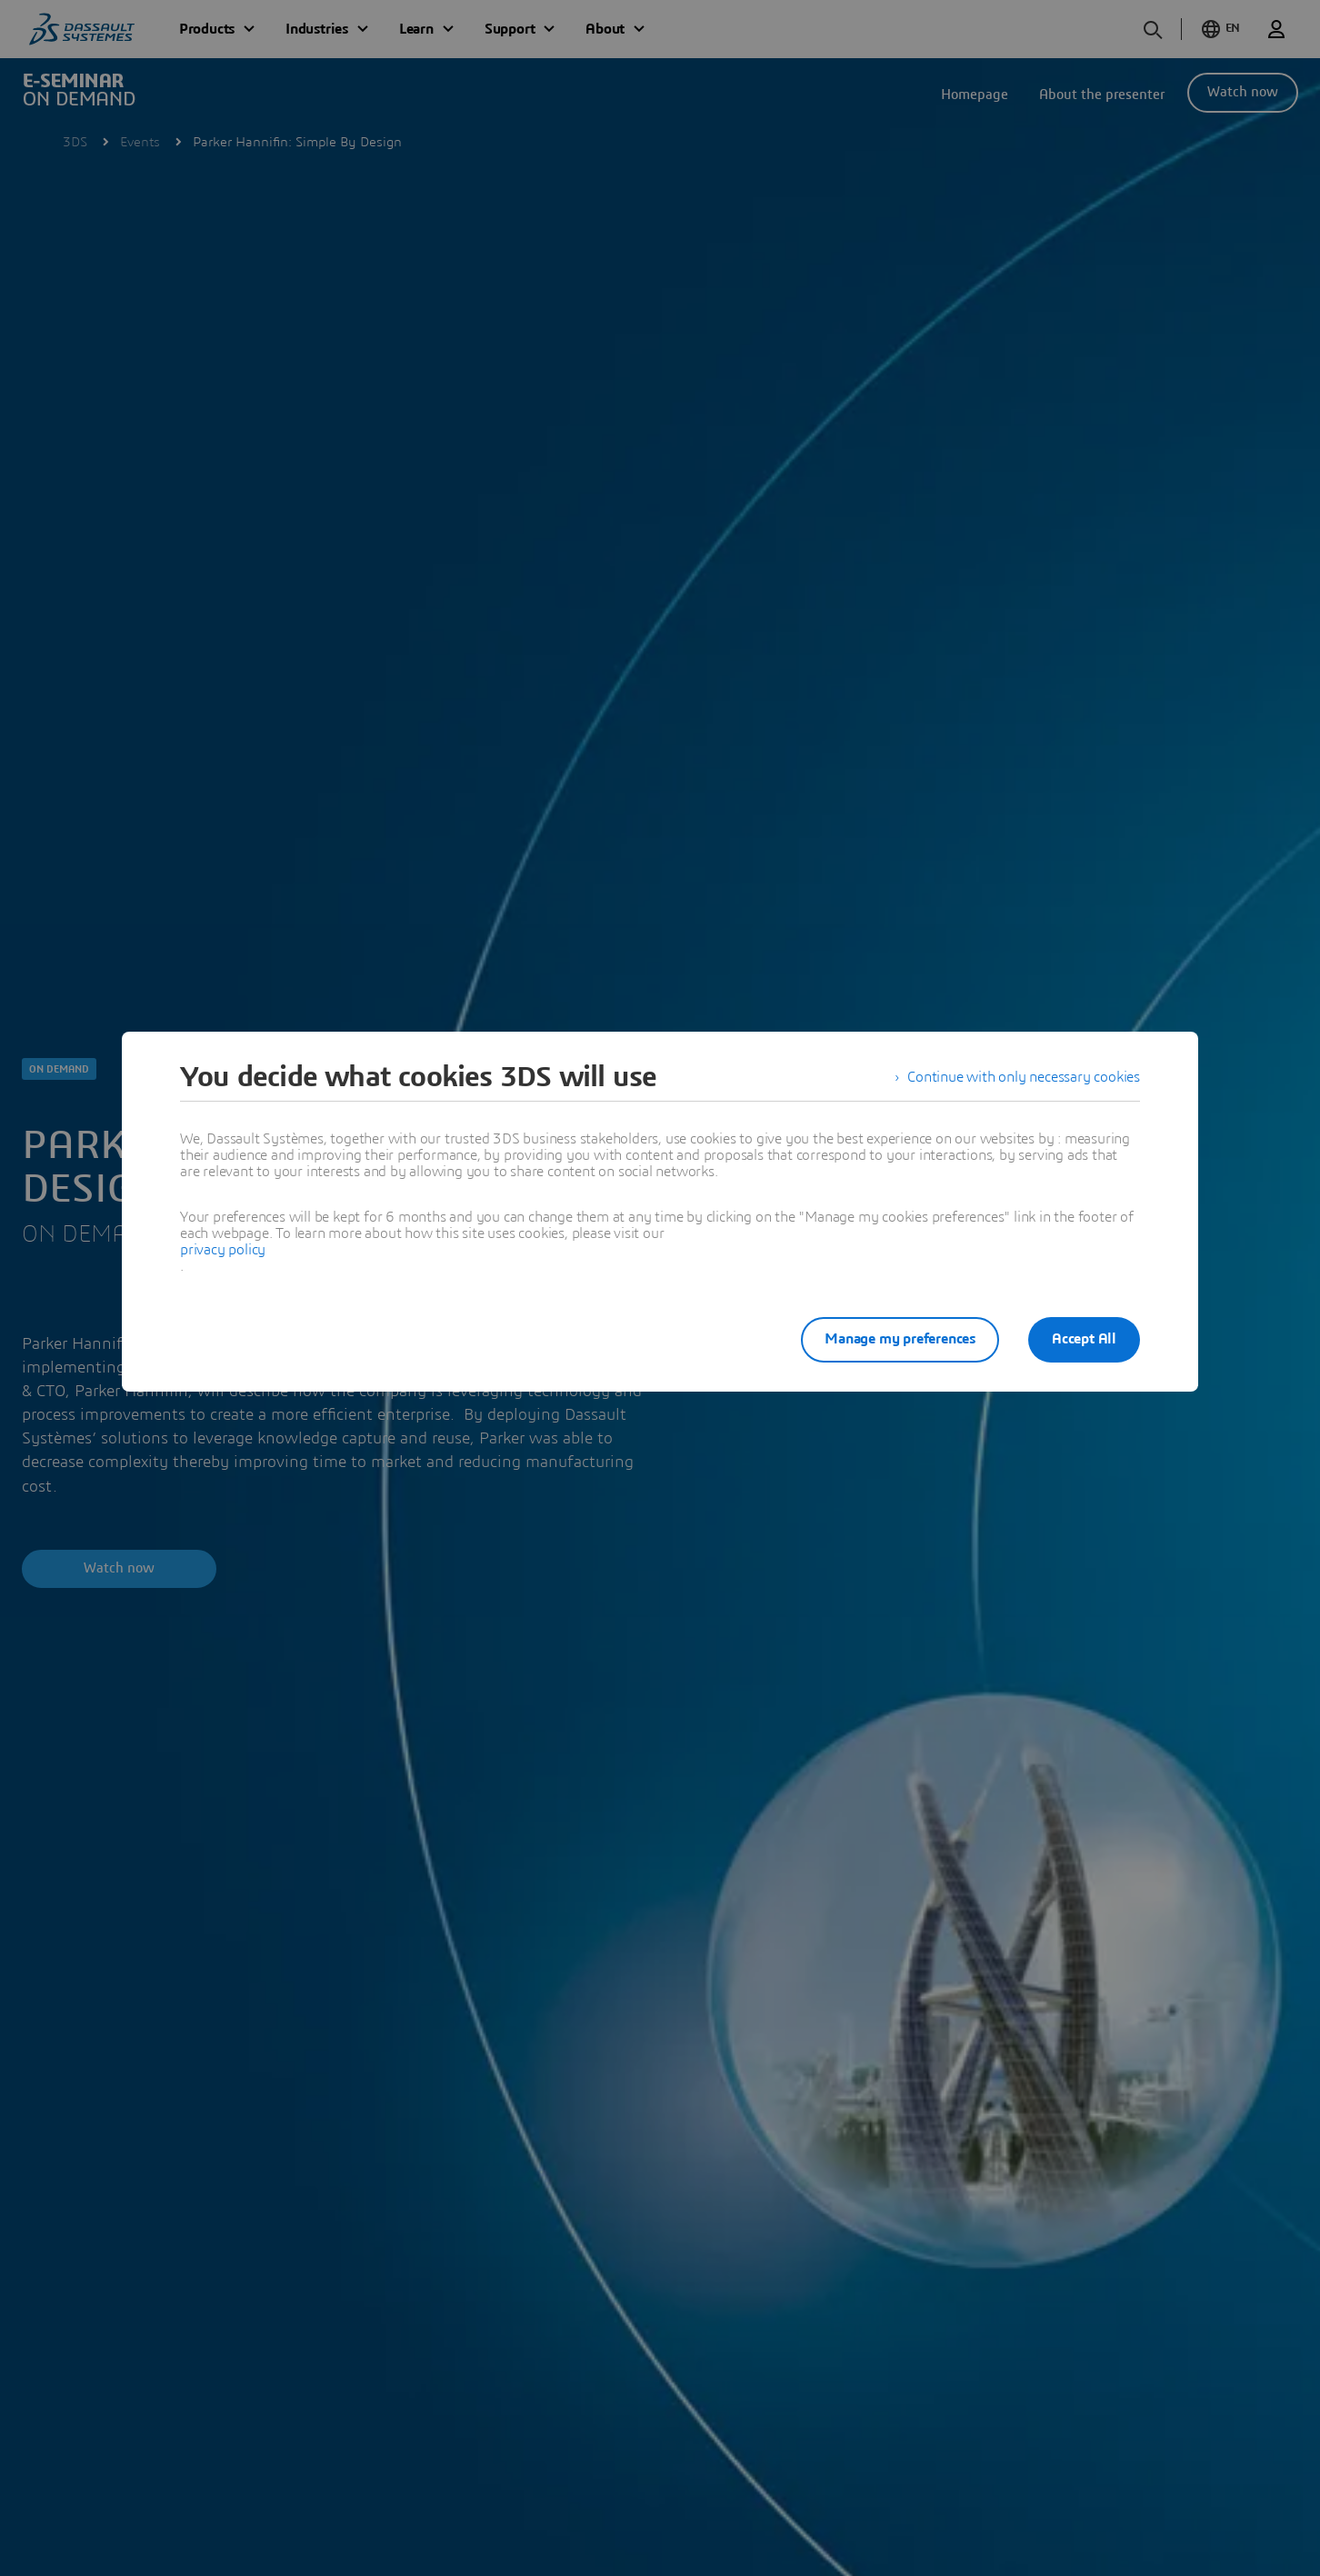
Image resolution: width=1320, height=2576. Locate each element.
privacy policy (222, 1250)
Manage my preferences (900, 1339)
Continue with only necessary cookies (1023, 1077)
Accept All (1084, 1339)
